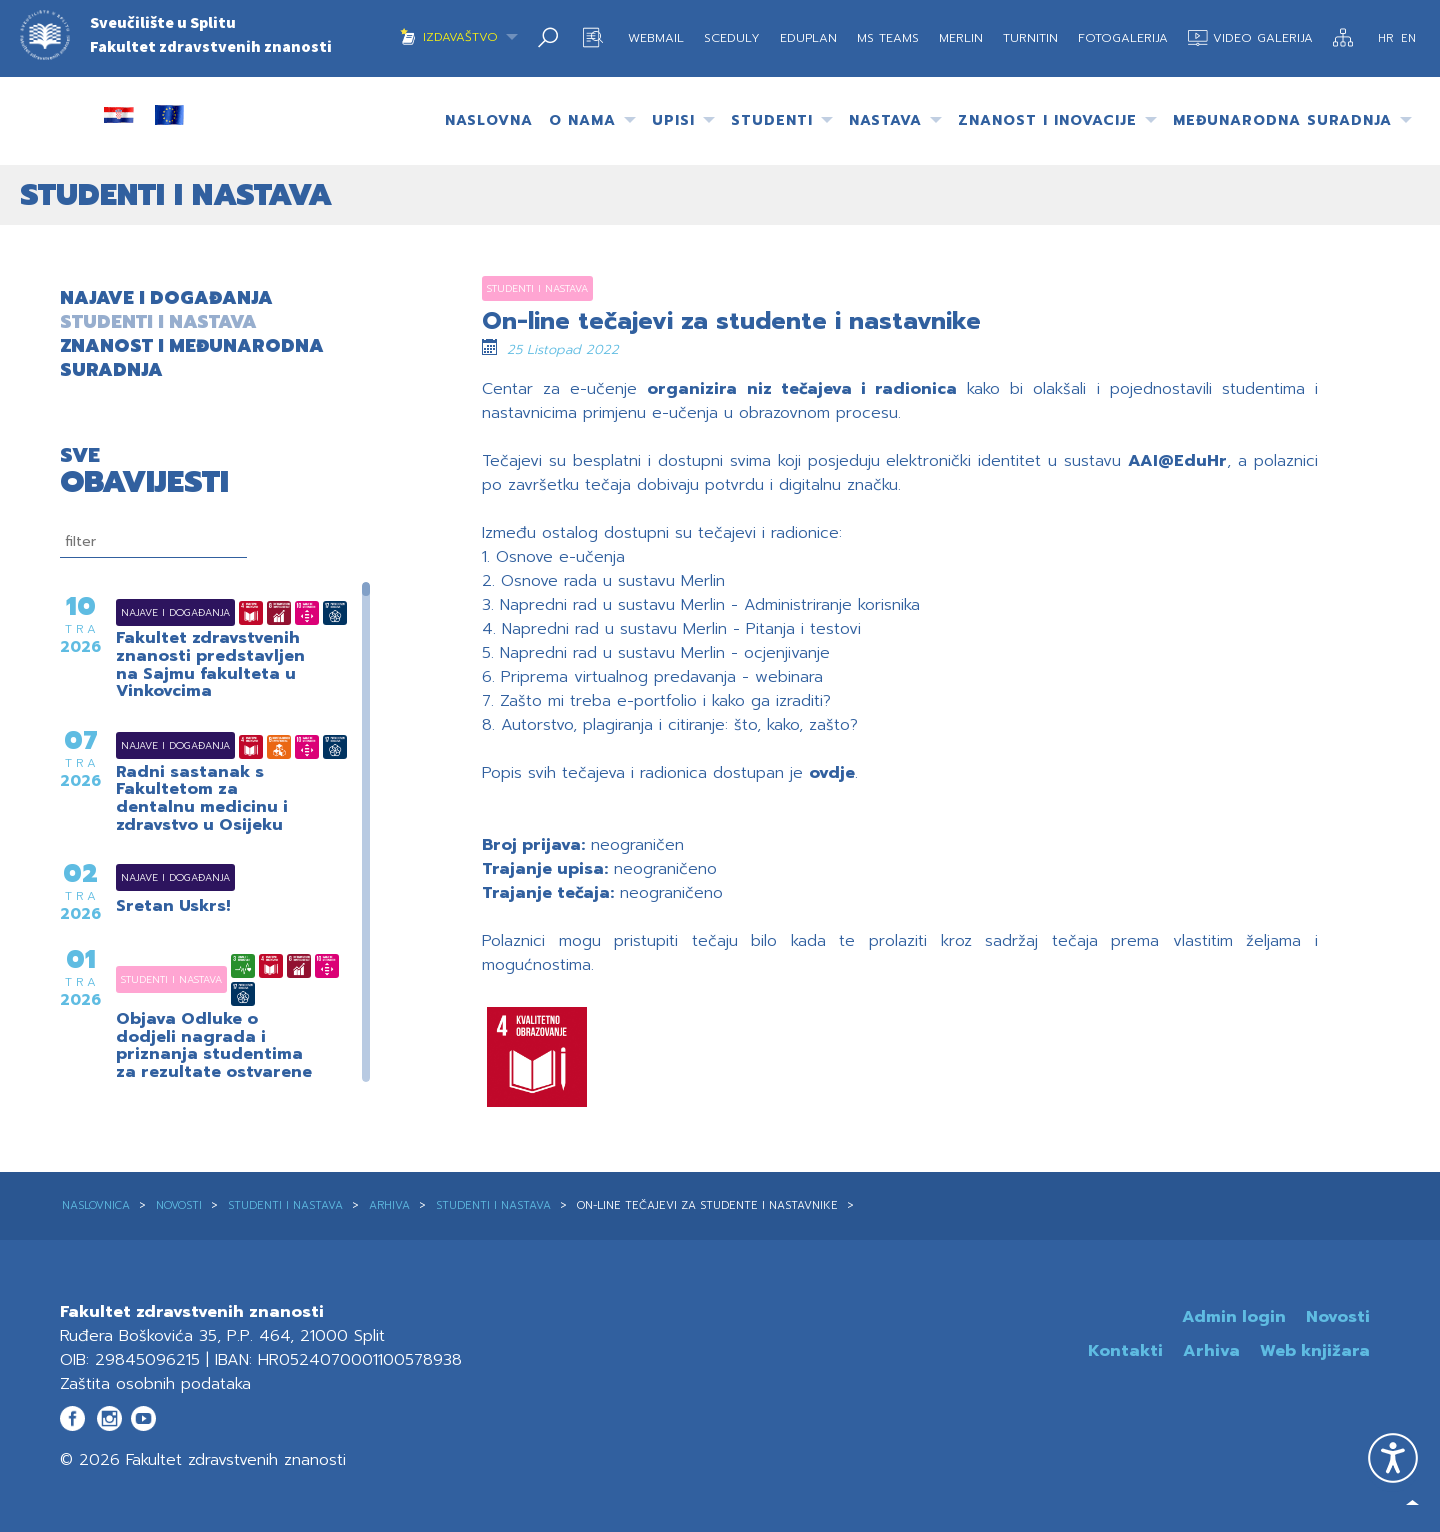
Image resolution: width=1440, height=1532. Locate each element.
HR (1387, 38)
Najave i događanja (150, 612)
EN (1408, 38)
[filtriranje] (153, 542)
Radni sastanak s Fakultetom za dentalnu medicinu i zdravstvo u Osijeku (202, 799)
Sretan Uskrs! (173, 907)
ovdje (832, 773)
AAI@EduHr (1177, 461)
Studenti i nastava (146, 979)
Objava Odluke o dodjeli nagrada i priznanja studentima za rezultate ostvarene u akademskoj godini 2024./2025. (214, 1064)
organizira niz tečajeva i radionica (802, 389)
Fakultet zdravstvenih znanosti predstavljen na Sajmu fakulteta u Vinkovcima (210, 665)
